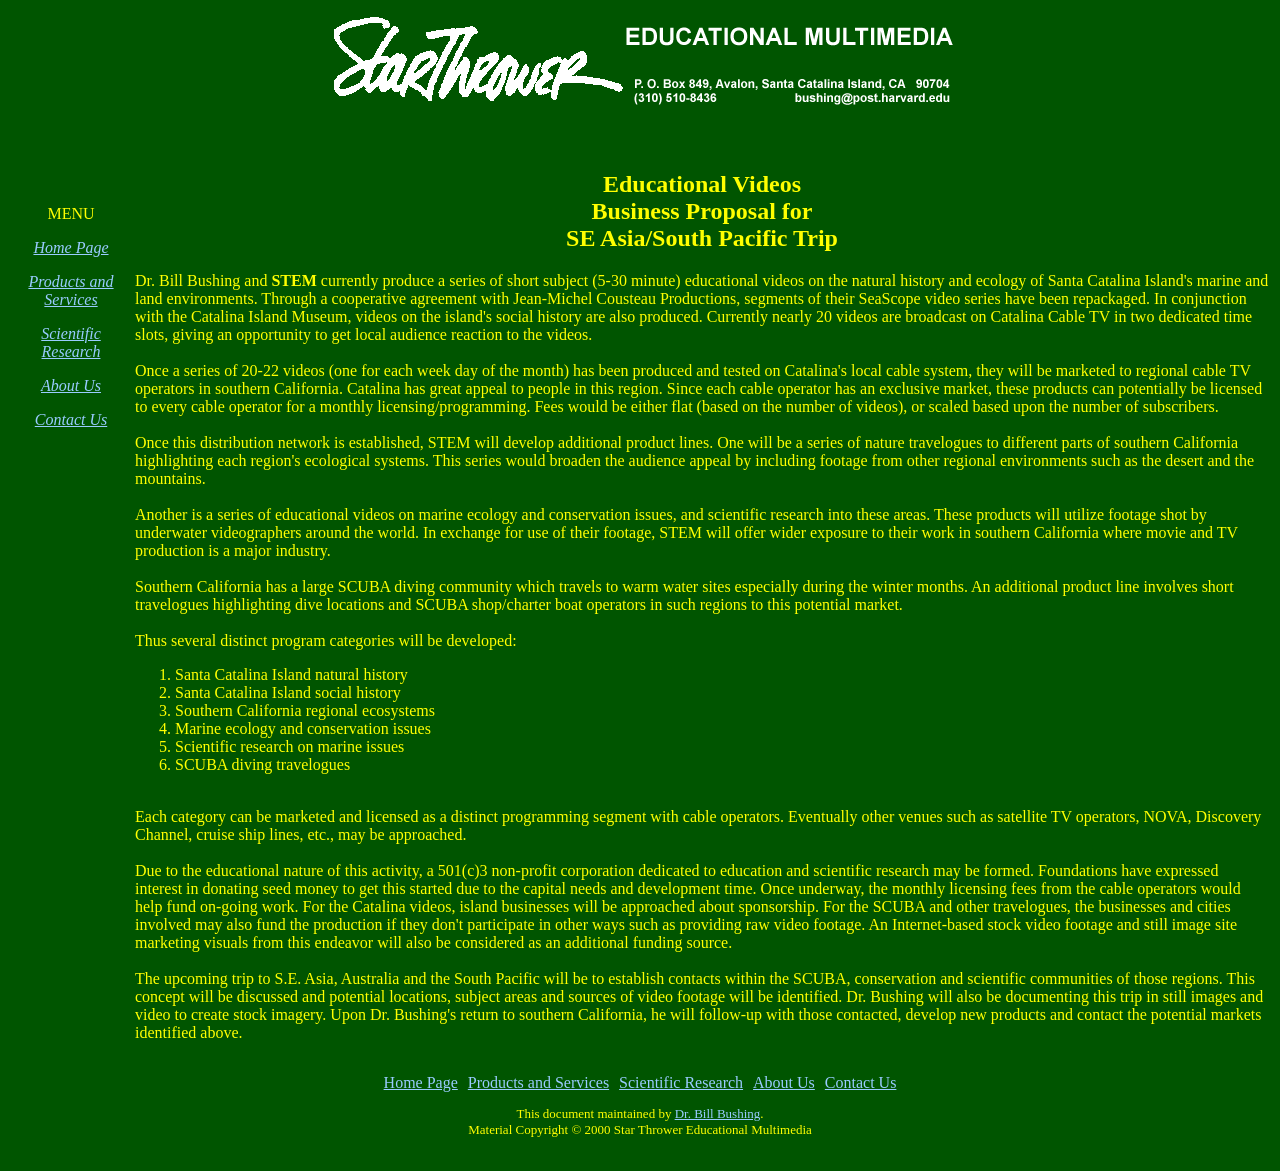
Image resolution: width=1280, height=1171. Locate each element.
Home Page (70, 247)
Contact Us (71, 419)
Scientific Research (71, 342)
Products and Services (70, 290)
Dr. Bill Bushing (718, 1113)
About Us (71, 385)
